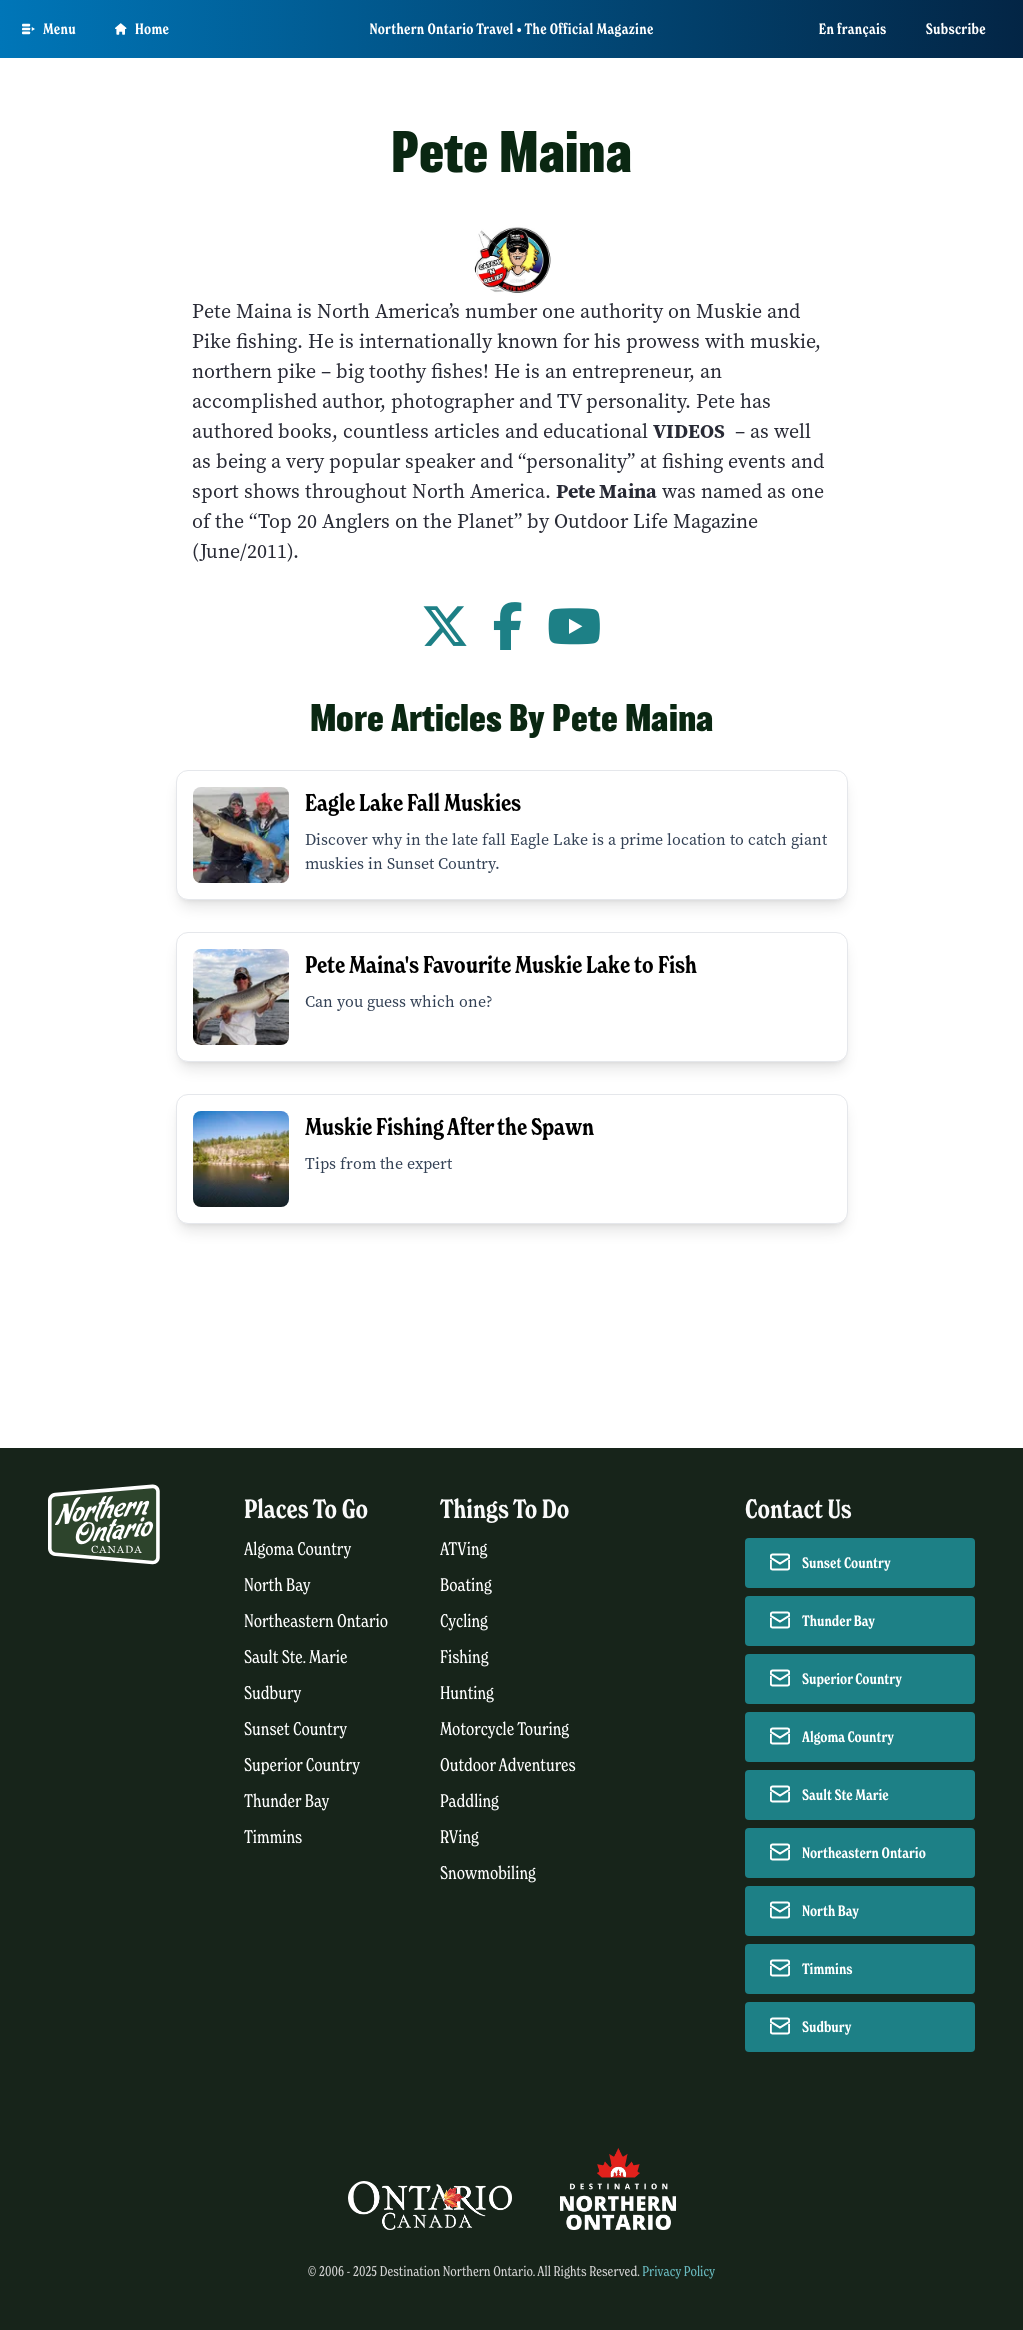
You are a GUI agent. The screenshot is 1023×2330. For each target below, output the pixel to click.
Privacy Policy (678, 2271)
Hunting (467, 1693)
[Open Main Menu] (49, 29)
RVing (459, 1837)
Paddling (469, 1801)
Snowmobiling (488, 1873)
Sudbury (273, 1693)
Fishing (464, 1657)
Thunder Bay (286, 1801)
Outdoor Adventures (508, 1765)
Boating (466, 1585)
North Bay (277, 1585)
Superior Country (302, 1765)
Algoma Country (297, 1549)
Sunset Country (295, 1729)
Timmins (273, 1837)
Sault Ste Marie (845, 1795)
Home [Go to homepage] (142, 29)
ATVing (463, 1549)
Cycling (464, 1621)
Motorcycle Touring (504, 1729)
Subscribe (956, 29)
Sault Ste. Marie (296, 1657)
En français (853, 29)
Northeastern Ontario (316, 1621)
